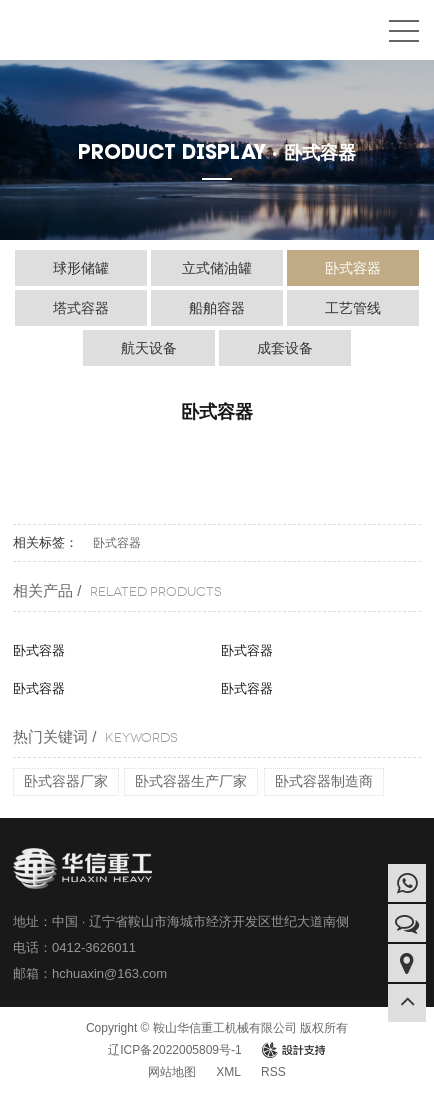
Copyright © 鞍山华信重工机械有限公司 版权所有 (217, 1028)
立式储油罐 (217, 268)
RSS (273, 1072)
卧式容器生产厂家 (191, 781)
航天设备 (149, 348)
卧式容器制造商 (324, 781)
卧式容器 (353, 268)
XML (228, 1072)
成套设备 (285, 348)
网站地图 (172, 1072)
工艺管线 (353, 308)
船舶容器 (217, 308)
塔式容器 (81, 308)
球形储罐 (81, 268)
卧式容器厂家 (66, 781)
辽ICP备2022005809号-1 (174, 1050)
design (293, 1050)
